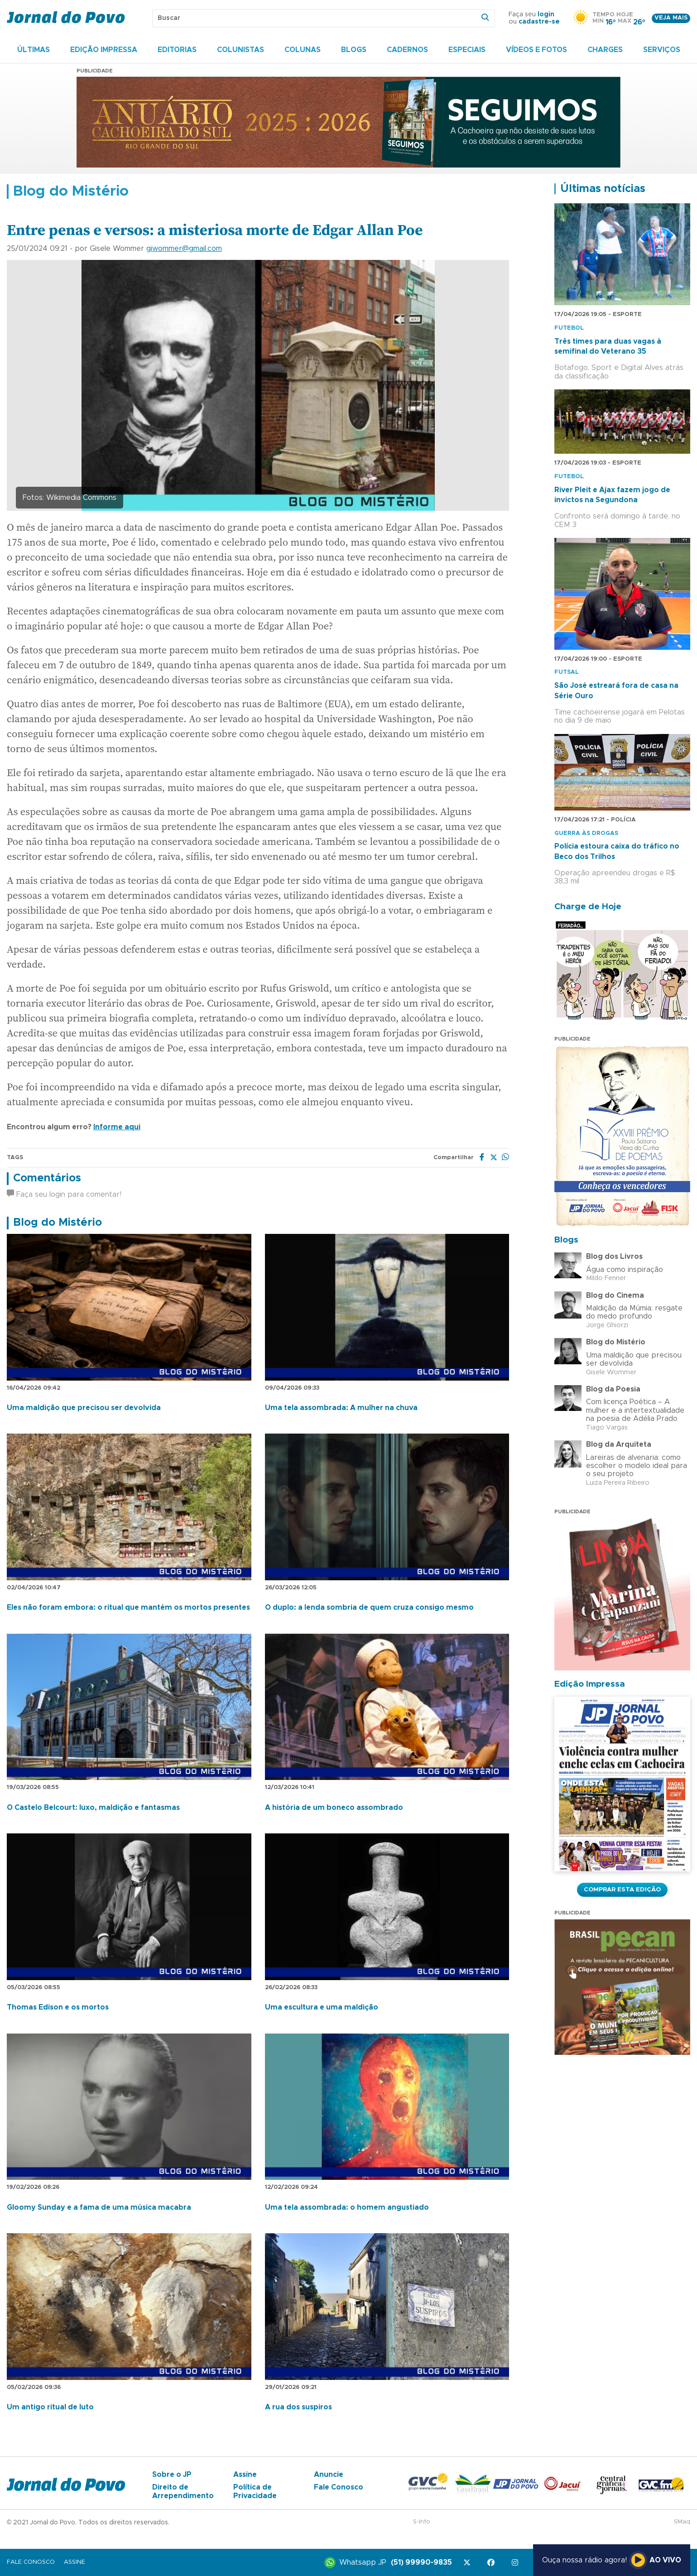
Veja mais (670, 18)
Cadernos (407, 49)
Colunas (302, 49)
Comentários (47, 1178)
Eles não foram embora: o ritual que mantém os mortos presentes (128, 1607)
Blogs (353, 49)
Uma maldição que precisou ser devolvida (84, 1407)
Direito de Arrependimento (183, 2491)
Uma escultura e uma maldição (321, 2007)
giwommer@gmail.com (184, 248)
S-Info (421, 2522)
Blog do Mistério (57, 1222)
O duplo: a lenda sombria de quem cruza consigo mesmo (369, 1607)
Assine (245, 2474)
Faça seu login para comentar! (64, 1194)
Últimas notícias (602, 188)
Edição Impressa (103, 49)
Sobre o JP (172, 2474)
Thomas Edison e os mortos (58, 2007)
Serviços (661, 49)
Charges (605, 49)
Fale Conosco (338, 2487)
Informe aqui (116, 1127)
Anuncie (328, 2474)
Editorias (177, 49)
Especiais (466, 49)
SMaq (682, 2522)
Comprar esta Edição (622, 1889)
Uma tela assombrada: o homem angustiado (347, 2207)
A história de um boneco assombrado (334, 1807)
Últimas (33, 49)
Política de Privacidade (255, 2491)
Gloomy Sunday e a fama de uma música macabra (99, 2207)
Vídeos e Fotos (536, 49)
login (546, 14)
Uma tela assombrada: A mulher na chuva (341, 1407)
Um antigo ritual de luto (50, 2407)
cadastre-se (539, 22)
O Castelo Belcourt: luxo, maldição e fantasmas (93, 1807)
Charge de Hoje (587, 906)
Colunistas (240, 49)
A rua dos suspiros (298, 2407)
